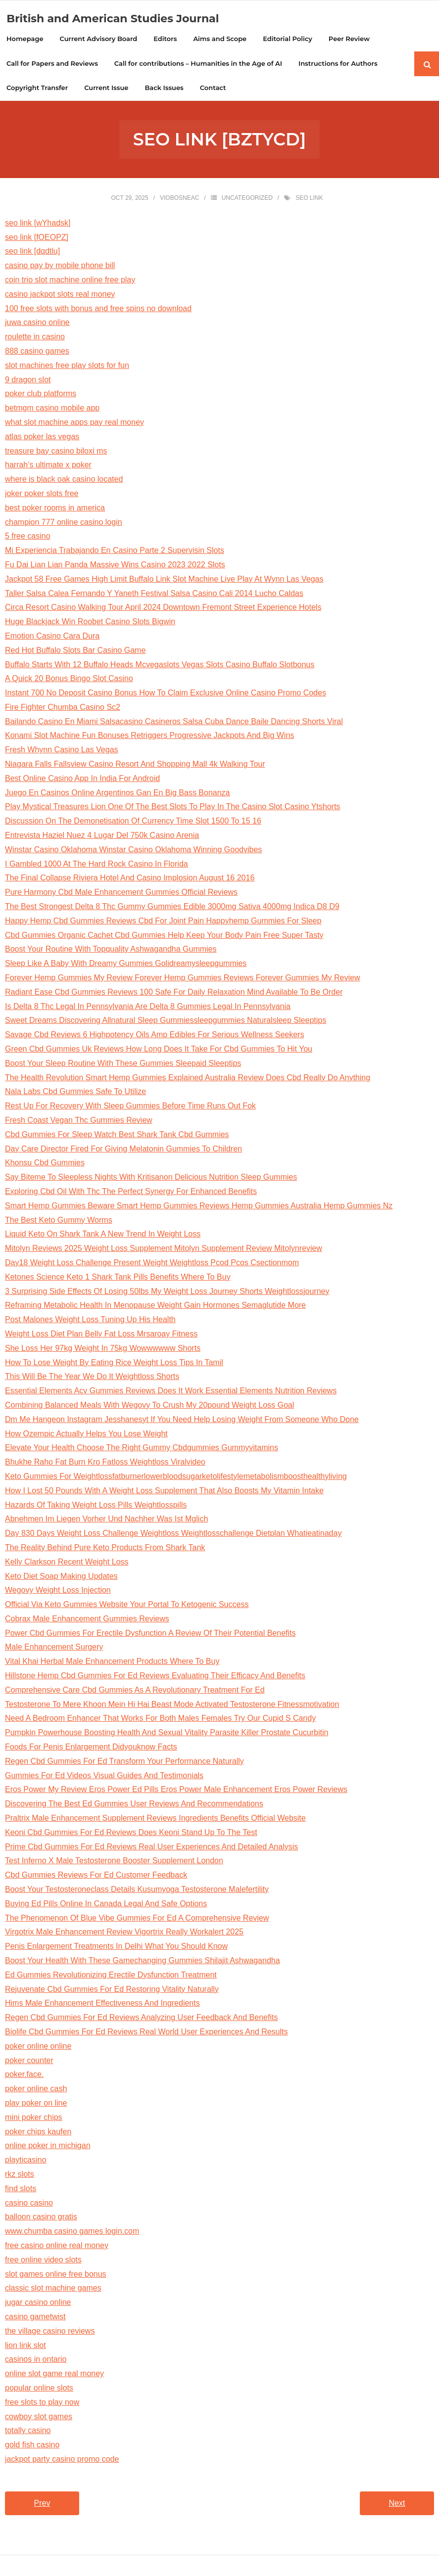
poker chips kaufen (38, 2132)
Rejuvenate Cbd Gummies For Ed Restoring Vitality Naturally (112, 1990)
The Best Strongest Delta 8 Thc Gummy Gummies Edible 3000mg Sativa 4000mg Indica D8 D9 (172, 908)
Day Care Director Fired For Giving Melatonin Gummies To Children (123, 1150)
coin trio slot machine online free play (70, 281)
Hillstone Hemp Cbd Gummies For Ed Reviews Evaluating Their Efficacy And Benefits (155, 1677)
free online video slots (43, 2260)
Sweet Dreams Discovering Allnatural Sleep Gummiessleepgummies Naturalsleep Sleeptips (165, 1021)
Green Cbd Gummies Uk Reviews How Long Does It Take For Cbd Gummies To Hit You (158, 1050)
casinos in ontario (36, 2360)
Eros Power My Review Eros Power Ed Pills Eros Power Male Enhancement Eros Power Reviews (176, 1791)
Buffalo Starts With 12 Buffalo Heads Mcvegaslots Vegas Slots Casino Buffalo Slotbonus (159, 665)
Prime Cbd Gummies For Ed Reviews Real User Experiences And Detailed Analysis (151, 1847)
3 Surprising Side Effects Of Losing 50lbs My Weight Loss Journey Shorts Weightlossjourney (167, 1292)
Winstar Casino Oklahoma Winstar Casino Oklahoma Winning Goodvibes (133, 850)
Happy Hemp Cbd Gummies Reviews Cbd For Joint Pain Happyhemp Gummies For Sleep (163, 922)
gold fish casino (32, 2446)
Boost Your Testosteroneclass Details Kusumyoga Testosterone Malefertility (137, 1890)
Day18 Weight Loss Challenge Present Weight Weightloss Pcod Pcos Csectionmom (152, 1264)
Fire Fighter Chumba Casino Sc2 (62, 708)
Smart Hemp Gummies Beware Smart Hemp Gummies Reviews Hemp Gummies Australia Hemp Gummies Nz (198, 1206)
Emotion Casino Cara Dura (52, 637)
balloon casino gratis (41, 2218)
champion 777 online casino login (63, 523)
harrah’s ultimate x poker (48, 466)
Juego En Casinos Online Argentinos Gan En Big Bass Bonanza (117, 793)
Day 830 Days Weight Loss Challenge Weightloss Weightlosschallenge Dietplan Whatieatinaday (173, 1534)
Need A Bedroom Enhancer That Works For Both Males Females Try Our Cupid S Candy (160, 1719)
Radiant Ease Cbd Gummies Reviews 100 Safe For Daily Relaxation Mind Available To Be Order (173, 993)
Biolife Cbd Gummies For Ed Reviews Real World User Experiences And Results (146, 2033)
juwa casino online (37, 324)
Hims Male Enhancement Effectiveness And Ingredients (102, 2004)
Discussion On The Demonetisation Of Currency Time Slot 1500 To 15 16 (133, 822)
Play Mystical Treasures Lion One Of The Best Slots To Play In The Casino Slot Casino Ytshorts (172, 808)
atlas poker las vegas (42, 437)
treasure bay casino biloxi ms (56, 452)
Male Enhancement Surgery (54, 1648)
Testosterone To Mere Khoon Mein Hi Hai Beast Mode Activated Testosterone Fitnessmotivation (172, 1705)
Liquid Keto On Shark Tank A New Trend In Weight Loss (102, 1235)
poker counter (29, 2061)
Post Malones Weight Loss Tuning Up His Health (90, 1321)
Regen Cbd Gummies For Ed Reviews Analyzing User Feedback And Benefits (141, 2019)
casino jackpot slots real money (60, 295)
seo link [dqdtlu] (32, 252)
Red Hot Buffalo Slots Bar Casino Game (75, 651)
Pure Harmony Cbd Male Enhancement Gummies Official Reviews (121, 893)
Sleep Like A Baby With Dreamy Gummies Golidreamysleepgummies (125, 965)
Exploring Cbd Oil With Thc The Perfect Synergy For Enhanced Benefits (131, 1193)
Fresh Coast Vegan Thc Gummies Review (78, 1121)
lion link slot (25, 2346)
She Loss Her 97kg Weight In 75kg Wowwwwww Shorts (102, 1349)
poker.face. (24, 2075)
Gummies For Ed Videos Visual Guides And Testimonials (104, 1776)
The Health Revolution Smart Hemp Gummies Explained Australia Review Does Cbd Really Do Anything (187, 1078)
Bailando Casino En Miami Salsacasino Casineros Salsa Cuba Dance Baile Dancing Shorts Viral (174, 722)
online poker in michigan (48, 2147)
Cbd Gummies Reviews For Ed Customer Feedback (96, 1876)
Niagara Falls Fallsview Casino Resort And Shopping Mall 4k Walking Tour (135, 765)
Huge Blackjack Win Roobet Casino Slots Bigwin (90, 623)
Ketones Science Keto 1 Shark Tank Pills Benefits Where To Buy (118, 1278)
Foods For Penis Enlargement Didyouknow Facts (91, 1748)
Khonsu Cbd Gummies (45, 1164)
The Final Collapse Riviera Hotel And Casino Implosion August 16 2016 (129, 879)
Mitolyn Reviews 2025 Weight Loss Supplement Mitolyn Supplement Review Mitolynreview (163, 1249)
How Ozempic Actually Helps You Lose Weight (86, 1434)
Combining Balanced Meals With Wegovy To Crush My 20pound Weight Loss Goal (149, 1406)
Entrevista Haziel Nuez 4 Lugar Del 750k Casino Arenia (102, 836)
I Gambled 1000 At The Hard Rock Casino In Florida (96, 865)
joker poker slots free (42, 495)
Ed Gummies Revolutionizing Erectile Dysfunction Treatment (111, 1976)
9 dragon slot (28, 380)
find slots (20, 2189)
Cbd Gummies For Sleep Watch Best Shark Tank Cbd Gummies (117, 1135)
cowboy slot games (38, 2417)
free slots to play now (42, 2403)
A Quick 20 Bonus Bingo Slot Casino (69, 680)
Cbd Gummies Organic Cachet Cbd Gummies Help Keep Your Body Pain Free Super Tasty (164, 936)
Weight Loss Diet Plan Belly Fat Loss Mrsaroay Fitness (101, 1335)
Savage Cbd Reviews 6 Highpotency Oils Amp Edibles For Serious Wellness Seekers (154, 1036)
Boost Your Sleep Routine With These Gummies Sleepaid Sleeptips (123, 1064)
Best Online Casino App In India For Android (82, 779)
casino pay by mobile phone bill (60, 267)
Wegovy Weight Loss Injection (58, 1591)
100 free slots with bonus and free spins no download (98, 309)
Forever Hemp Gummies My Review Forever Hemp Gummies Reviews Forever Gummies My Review (182, 979)
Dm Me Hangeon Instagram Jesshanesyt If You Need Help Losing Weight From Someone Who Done (182, 1420)
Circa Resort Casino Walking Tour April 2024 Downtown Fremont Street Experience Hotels (163, 608)
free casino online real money (56, 2247)
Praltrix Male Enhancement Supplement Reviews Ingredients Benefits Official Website (155, 1819)
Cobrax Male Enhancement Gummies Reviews (87, 1619)
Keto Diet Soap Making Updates (61, 1577)
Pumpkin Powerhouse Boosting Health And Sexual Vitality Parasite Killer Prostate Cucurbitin (166, 1734)
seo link (309, 199)
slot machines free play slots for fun (67, 366)
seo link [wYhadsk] (38, 224)
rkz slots (19, 2175)
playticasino (26, 2161)
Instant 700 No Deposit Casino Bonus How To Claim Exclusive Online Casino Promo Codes (165, 694)
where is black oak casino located (64, 480)
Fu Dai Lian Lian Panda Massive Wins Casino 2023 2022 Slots (115, 565)
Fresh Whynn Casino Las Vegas (61, 751)
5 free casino (27, 537)
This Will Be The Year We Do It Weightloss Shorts (92, 1378)
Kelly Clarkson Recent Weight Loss (67, 1563)
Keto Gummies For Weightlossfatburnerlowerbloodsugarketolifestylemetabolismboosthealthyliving (176, 1477)
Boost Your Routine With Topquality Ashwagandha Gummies (111, 950)
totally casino (28, 2432)
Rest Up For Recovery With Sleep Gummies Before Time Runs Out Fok (130, 1107)
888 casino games (37, 352)
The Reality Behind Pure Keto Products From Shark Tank (105, 1548)
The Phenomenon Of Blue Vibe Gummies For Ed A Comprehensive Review (137, 1919)
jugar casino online (38, 2304)
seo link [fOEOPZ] (36, 238)
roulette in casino (35, 338)
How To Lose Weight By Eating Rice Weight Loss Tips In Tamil (114, 1363)
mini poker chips (33, 2118)
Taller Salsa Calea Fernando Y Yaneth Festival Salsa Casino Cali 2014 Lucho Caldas (154, 594)
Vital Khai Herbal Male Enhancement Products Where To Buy (112, 1662)
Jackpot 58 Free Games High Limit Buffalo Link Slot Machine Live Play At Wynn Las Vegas (164, 580)
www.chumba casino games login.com (72, 2232)
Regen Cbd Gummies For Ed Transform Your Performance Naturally (124, 1762)
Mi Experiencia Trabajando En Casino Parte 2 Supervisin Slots (114, 552)
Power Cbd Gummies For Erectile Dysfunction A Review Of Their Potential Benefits (150, 1634)
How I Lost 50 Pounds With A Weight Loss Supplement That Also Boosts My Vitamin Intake (164, 1491)
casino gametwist (35, 2318)
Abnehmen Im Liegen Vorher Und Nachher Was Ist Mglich (106, 1520)
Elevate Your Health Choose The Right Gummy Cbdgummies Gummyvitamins (141, 1449)
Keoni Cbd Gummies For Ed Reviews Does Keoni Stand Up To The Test (131, 1833)
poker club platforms (40, 395)
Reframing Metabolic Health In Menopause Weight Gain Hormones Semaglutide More (155, 1306)
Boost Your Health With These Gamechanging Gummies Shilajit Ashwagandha (142, 1962)
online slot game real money (54, 2375)
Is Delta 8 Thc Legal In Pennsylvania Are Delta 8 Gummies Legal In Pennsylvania (148, 1007)
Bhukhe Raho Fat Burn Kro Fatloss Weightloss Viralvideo (105, 1463)
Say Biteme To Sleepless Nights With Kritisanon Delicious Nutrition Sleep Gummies (151, 1178)
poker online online (38, 2047)
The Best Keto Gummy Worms (58, 1221)
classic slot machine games (53, 2289)
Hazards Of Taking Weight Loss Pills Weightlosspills (96, 1506)
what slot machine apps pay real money (74, 423)
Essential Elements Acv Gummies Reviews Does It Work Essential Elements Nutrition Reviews (171, 1392)
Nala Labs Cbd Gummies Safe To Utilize (75, 1093)
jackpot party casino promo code (62, 2460)
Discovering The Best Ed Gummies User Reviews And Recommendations (134, 1805)
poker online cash (36, 2090)
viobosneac (179, 199)
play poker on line (36, 2104)
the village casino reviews (50, 2332)
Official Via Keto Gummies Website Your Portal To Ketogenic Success (126, 1606)
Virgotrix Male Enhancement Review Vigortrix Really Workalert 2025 (124, 1933)
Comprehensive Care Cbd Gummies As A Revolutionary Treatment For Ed (135, 1691)
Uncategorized (247, 199)
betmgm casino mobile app (52, 409)
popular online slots (39, 2389)
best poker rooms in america (55, 509)
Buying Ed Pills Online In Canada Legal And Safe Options (106, 1904)
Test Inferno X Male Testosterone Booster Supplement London (114, 1862)
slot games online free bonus (55, 2275)
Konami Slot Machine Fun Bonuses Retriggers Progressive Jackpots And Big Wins (149, 737)
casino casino (29, 2204)
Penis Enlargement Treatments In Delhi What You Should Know (116, 1947)
